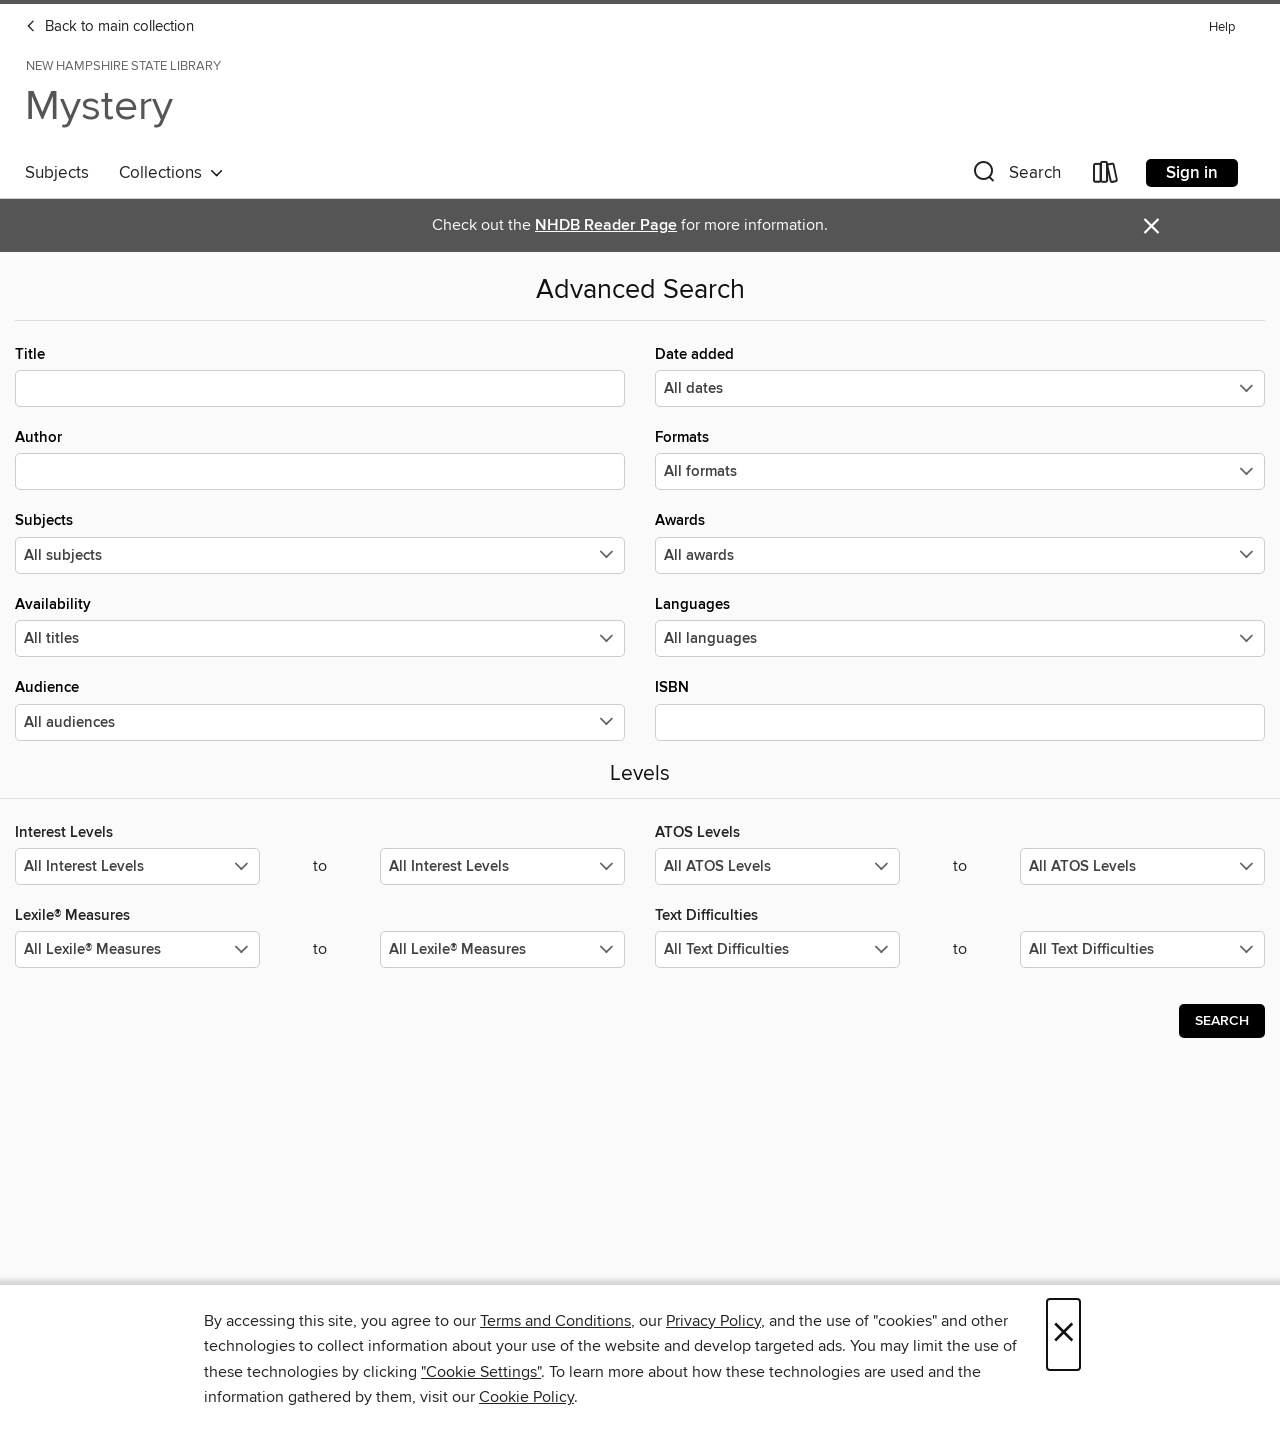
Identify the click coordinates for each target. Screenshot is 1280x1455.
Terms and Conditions (555, 1321)
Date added (960, 376)
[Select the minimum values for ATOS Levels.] (777, 866)
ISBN (960, 709)
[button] (1015, 176)
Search (1222, 1021)
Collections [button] (171, 173)
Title (320, 376)
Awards (960, 542)
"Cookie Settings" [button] (481, 1372)
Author (320, 459)
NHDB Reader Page (606, 225)
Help (1222, 27)
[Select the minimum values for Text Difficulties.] (777, 949)
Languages (960, 626)
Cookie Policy (526, 1397)
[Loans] (1106, 176)
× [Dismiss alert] (1151, 226)
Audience (320, 709)
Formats (960, 459)
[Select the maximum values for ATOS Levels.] (1142, 866)
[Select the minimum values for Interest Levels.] (137, 866)
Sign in (1192, 173)
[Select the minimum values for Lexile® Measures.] (137, 949)
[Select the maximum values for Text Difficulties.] (1142, 949)
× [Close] (1063, 1334)
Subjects (57, 173)
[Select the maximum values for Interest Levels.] (502, 866)
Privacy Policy (713, 1321)
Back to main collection (109, 27)
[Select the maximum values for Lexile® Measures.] (502, 949)
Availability (320, 626)
